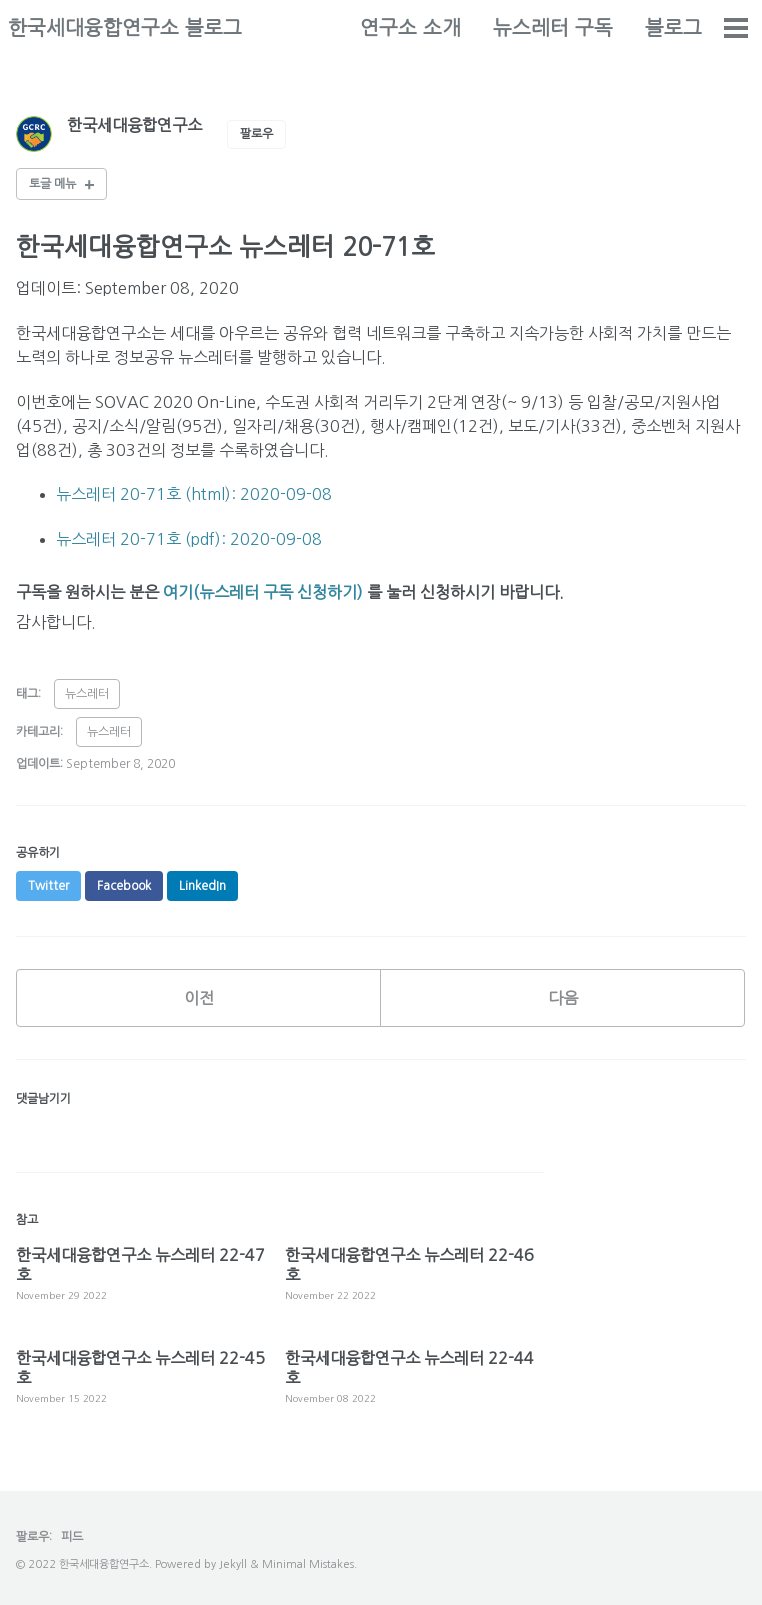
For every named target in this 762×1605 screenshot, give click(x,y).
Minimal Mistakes (308, 1564)
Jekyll (233, 1564)
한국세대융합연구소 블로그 (125, 28)
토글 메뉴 (52, 184)
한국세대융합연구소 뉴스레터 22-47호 (140, 1265)
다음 (563, 998)
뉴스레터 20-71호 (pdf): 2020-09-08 (189, 539)
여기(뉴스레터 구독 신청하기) (263, 592)
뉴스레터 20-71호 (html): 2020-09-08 (194, 494)
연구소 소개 (410, 28)
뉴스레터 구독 (553, 28)
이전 (199, 998)
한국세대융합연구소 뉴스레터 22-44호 (409, 1368)
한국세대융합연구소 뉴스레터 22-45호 (140, 1368)
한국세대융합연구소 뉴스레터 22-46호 (409, 1265)
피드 (72, 1537)
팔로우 (256, 134)
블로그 (673, 28)
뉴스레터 (87, 694)
